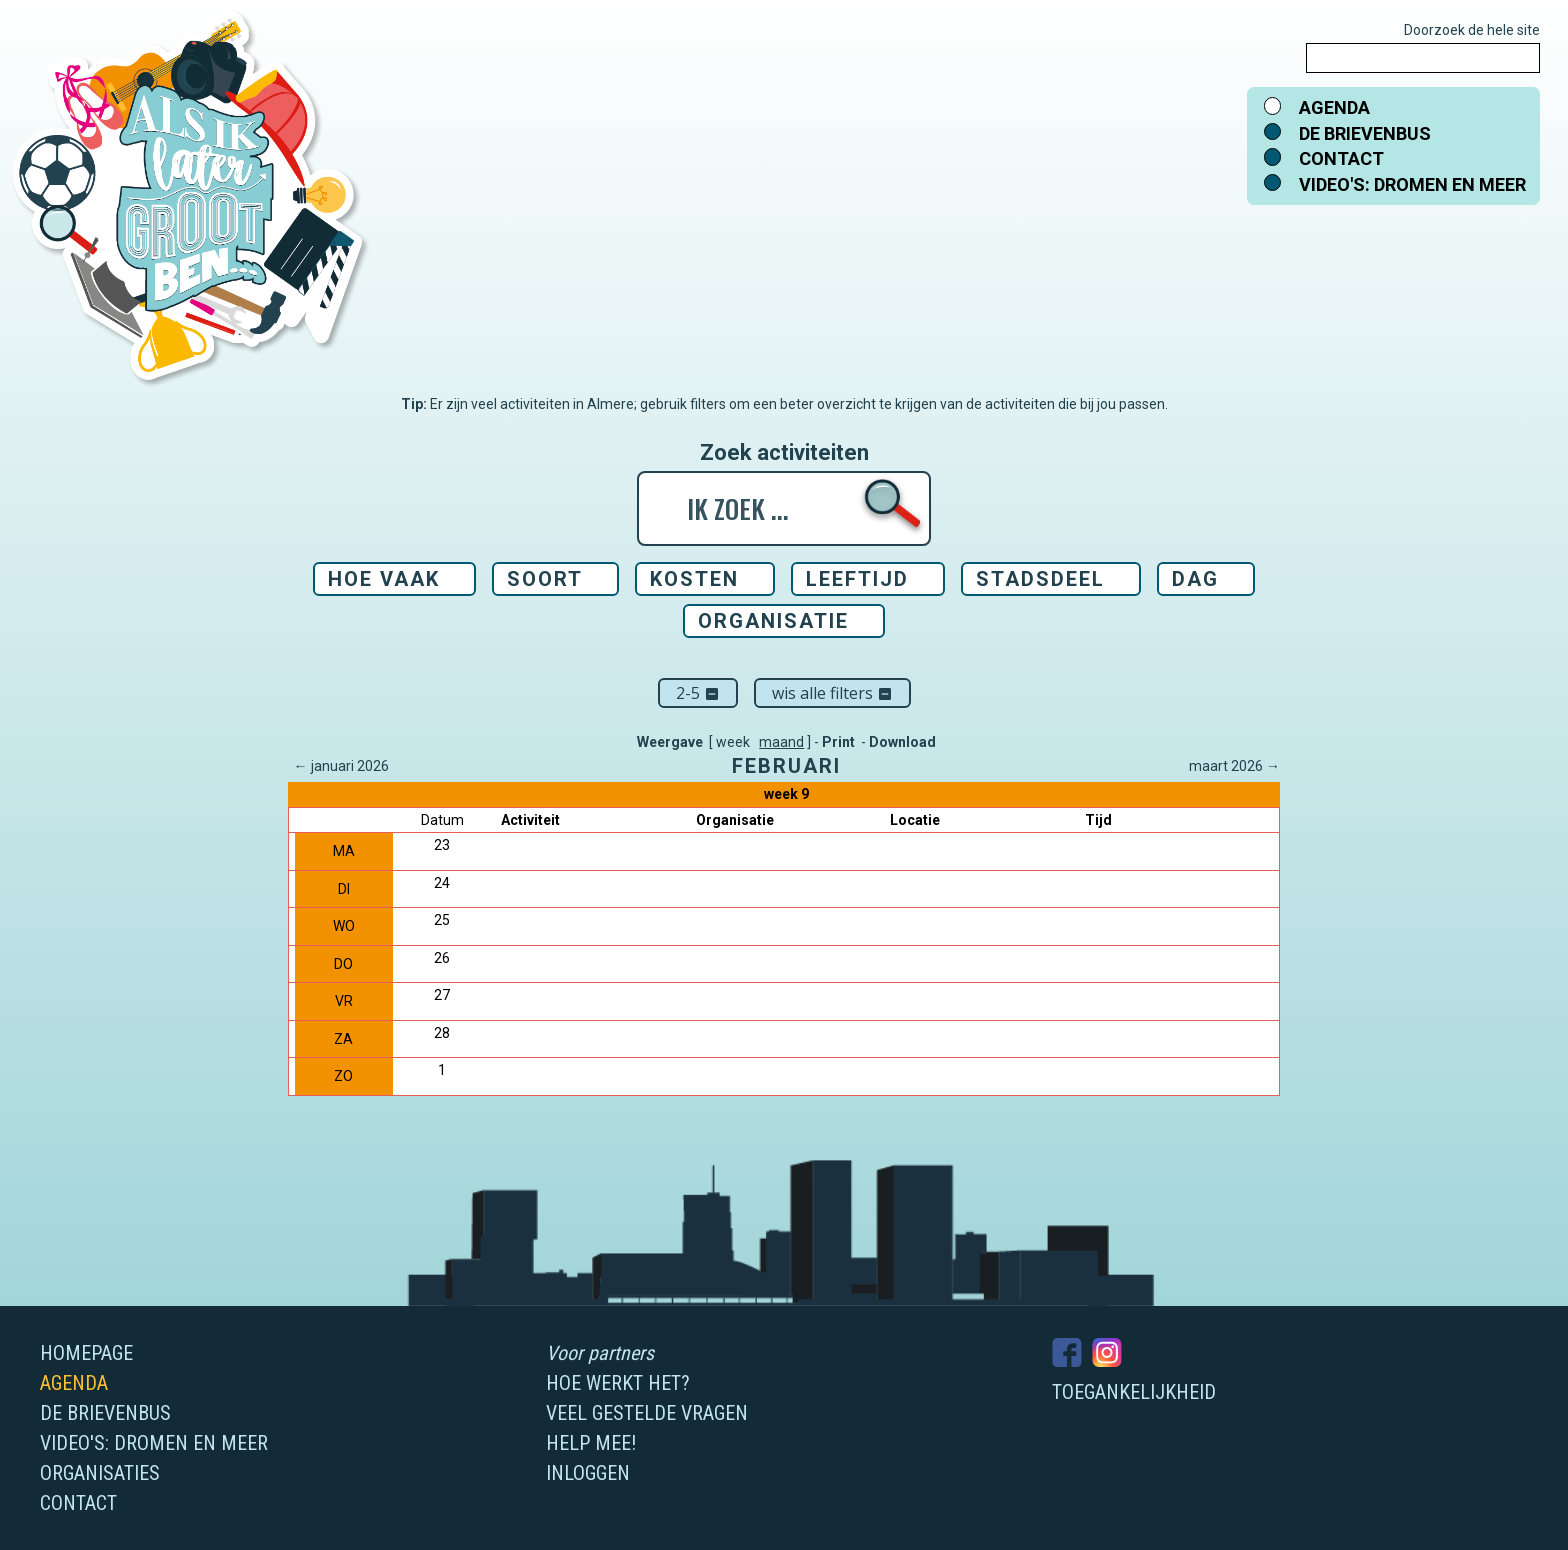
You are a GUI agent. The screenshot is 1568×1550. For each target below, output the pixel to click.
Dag (1195, 579)
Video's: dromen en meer (1412, 184)
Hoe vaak (384, 579)
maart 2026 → (1234, 766)
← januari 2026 (341, 766)
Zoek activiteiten (784, 453)
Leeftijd (857, 579)
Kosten (694, 579)
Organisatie (773, 621)
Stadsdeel (1040, 579)
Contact (1341, 158)
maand (781, 742)
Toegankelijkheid (1134, 1392)
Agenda (1334, 107)
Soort (545, 579)
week (733, 742)
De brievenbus (1365, 133)
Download (902, 742)
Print (838, 742)
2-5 (698, 693)
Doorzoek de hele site (1472, 30)
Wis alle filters (832, 693)
